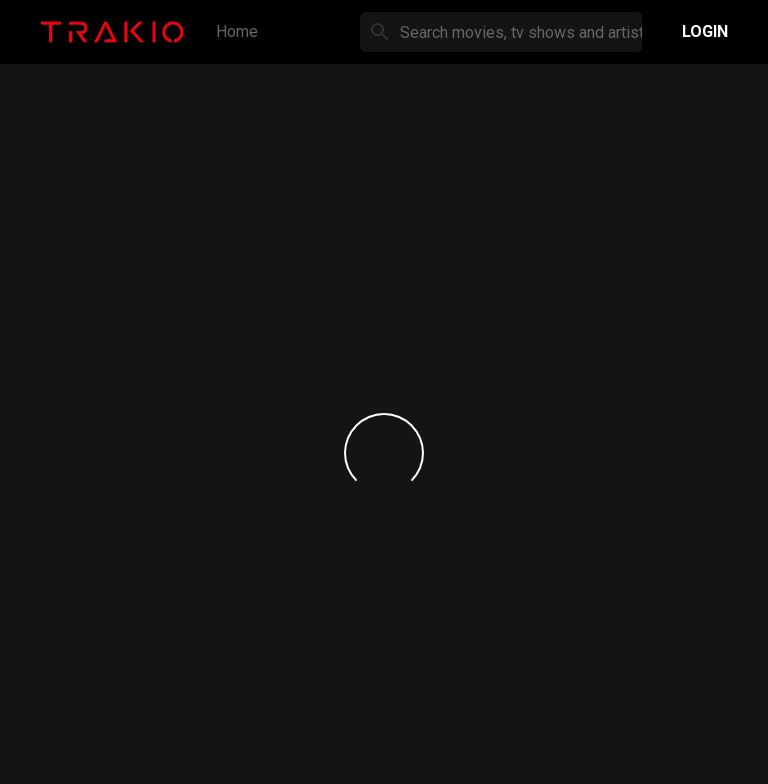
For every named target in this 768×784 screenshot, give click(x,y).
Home (237, 31)
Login (705, 31)
